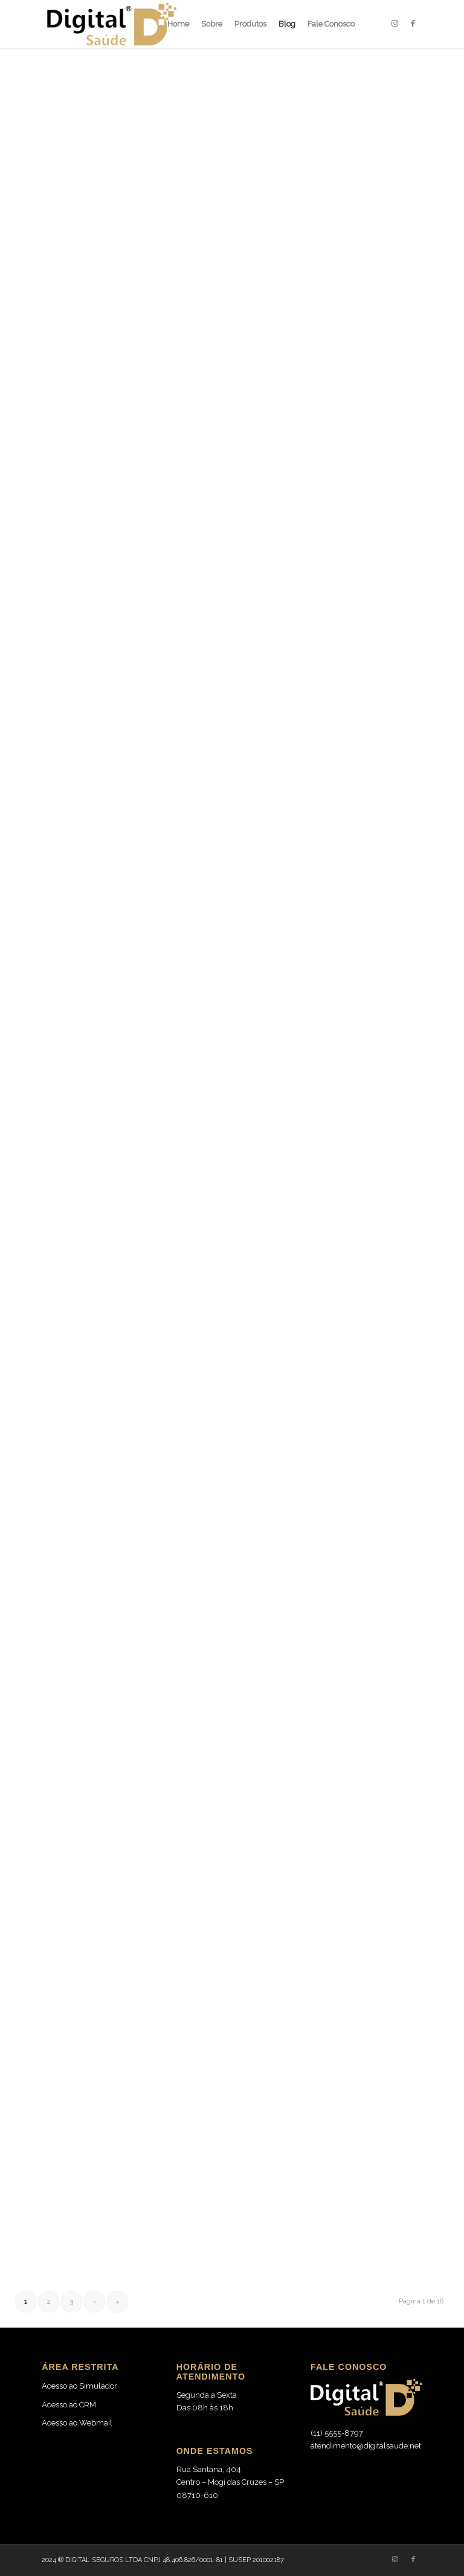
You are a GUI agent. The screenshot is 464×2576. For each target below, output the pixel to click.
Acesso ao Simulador (79, 2385)
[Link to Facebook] (413, 24)
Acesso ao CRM (69, 2404)
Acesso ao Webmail (77, 2422)
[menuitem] (178, 24)
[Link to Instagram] (395, 24)
